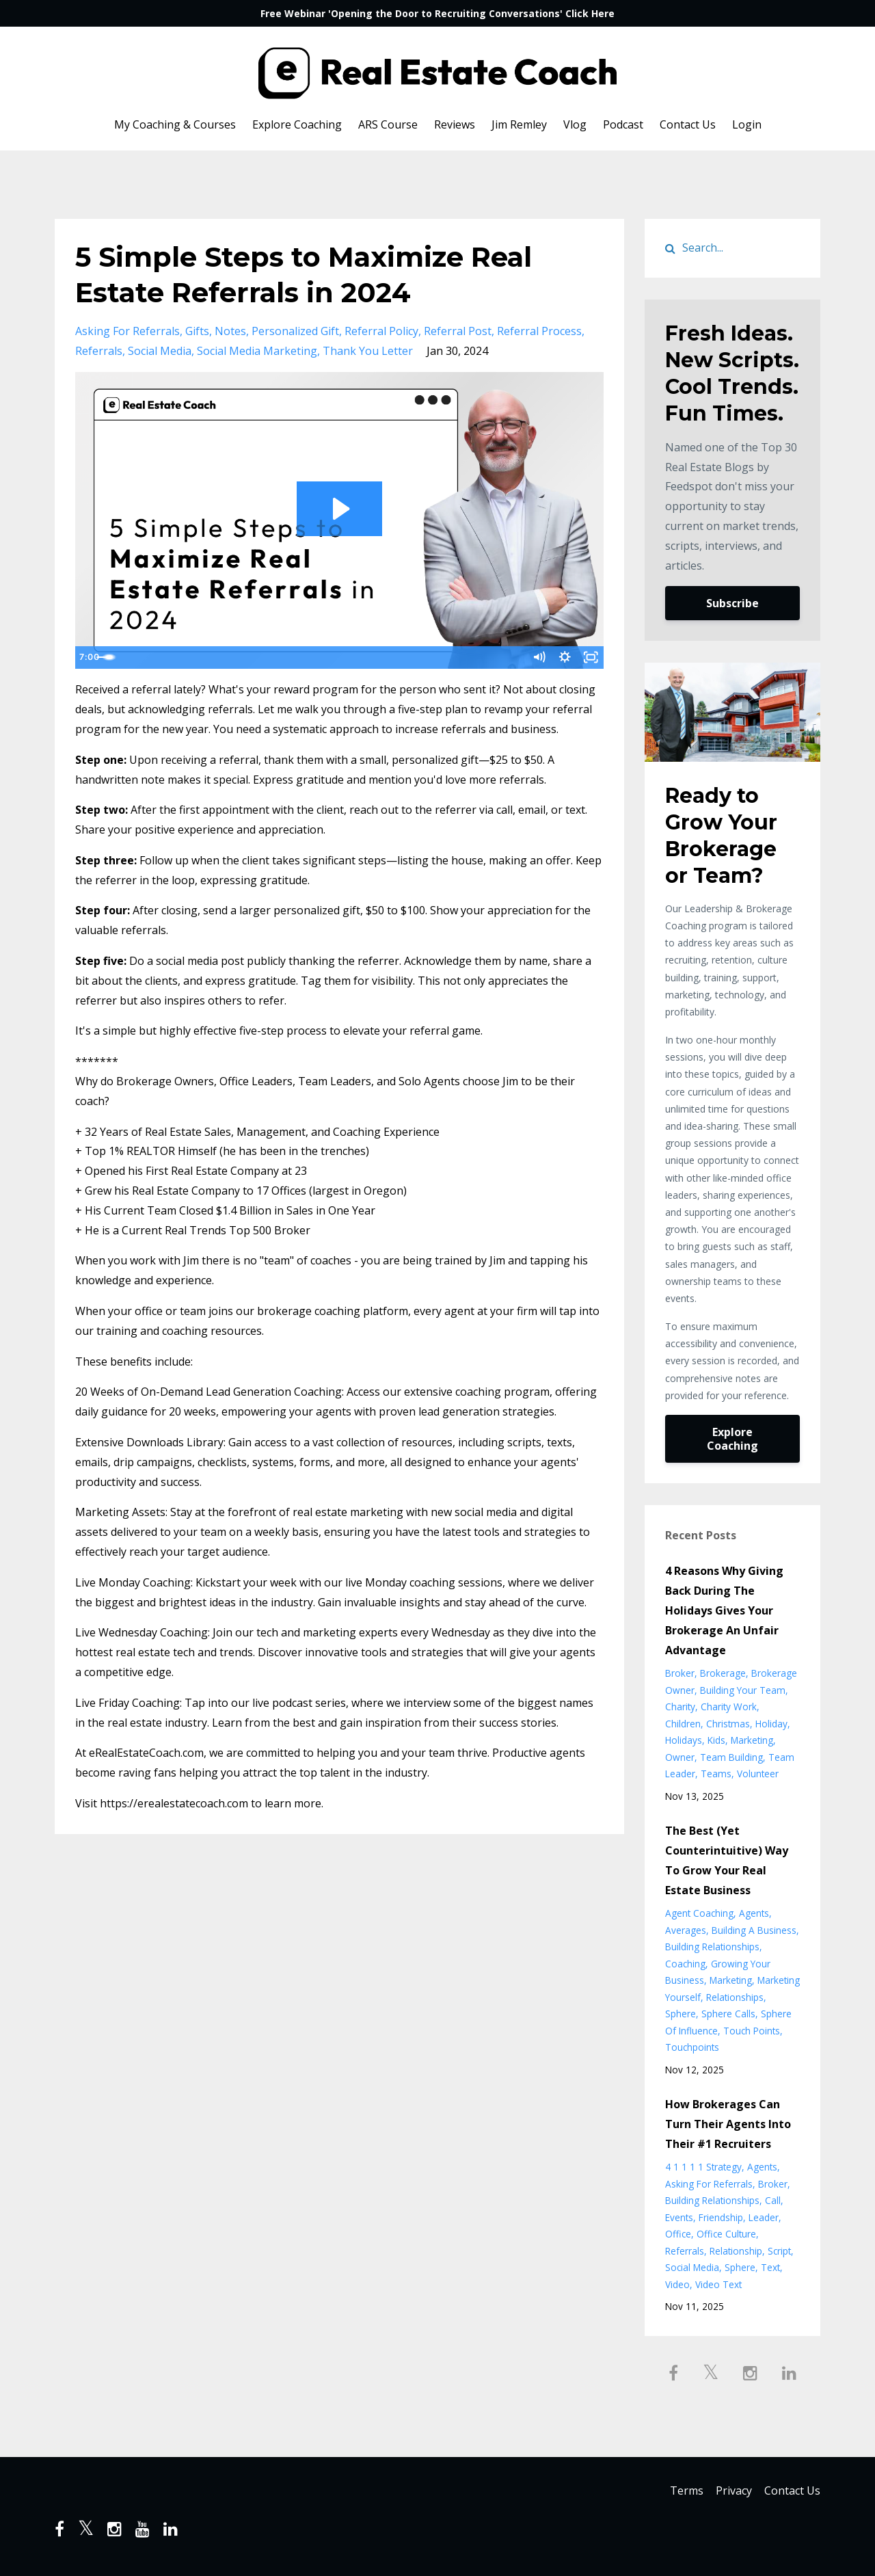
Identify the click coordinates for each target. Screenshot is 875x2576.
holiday (771, 1723)
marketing (752, 1740)
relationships (735, 1997)
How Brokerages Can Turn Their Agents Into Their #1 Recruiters (728, 2124)
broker (680, 1673)
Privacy (730, 2491)
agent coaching (699, 1913)
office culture (726, 2233)
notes (230, 330)
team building (731, 1757)
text (770, 2267)
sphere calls (728, 2013)
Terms (678, 2491)
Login (747, 124)
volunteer (758, 1773)
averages (685, 1930)
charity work (729, 1706)
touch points (751, 2030)
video (677, 2284)
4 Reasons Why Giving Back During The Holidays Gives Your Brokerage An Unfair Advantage (724, 1610)
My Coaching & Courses (175, 124)
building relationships (712, 1946)
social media (159, 350)
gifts (197, 330)
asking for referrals (127, 330)
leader (764, 2217)
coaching (685, 1963)
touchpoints (692, 2047)
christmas (728, 1723)
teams (716, 1773)
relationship (736, 2250)
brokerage (723, 1673)
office (678, 2233)
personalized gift (295, 330)
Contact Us (688, 124)
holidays (683, 1740)
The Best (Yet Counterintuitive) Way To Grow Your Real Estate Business (726, 1860)
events (679, 2217)
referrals (98, 350)
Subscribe (732, 603)
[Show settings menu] (563, 657)
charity (680, 1706)
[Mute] (536, 657)
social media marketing (257, 350)
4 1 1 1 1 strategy (703, 2166)
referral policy (381, 330)
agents (754, 1913)
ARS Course (388, 124)
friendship (721, 2217)
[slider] (324, 657)
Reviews (454, 124)
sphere (680, 2013)
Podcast (623, 124)
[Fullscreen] (590, 657)
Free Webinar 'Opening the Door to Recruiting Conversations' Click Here (437, 13)
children (683, 1723)
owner (680, 1757)
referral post (458, 330)
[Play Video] (88, 657)
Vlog (575, 124)
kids (716, 1740)
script (779, 2250)
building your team (742, 1690)
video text (718, 2284)
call (773, 2200)
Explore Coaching (297, 124)
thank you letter (368, 350)
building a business (754, 1930)
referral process (539, 330)
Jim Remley (519, 124)
